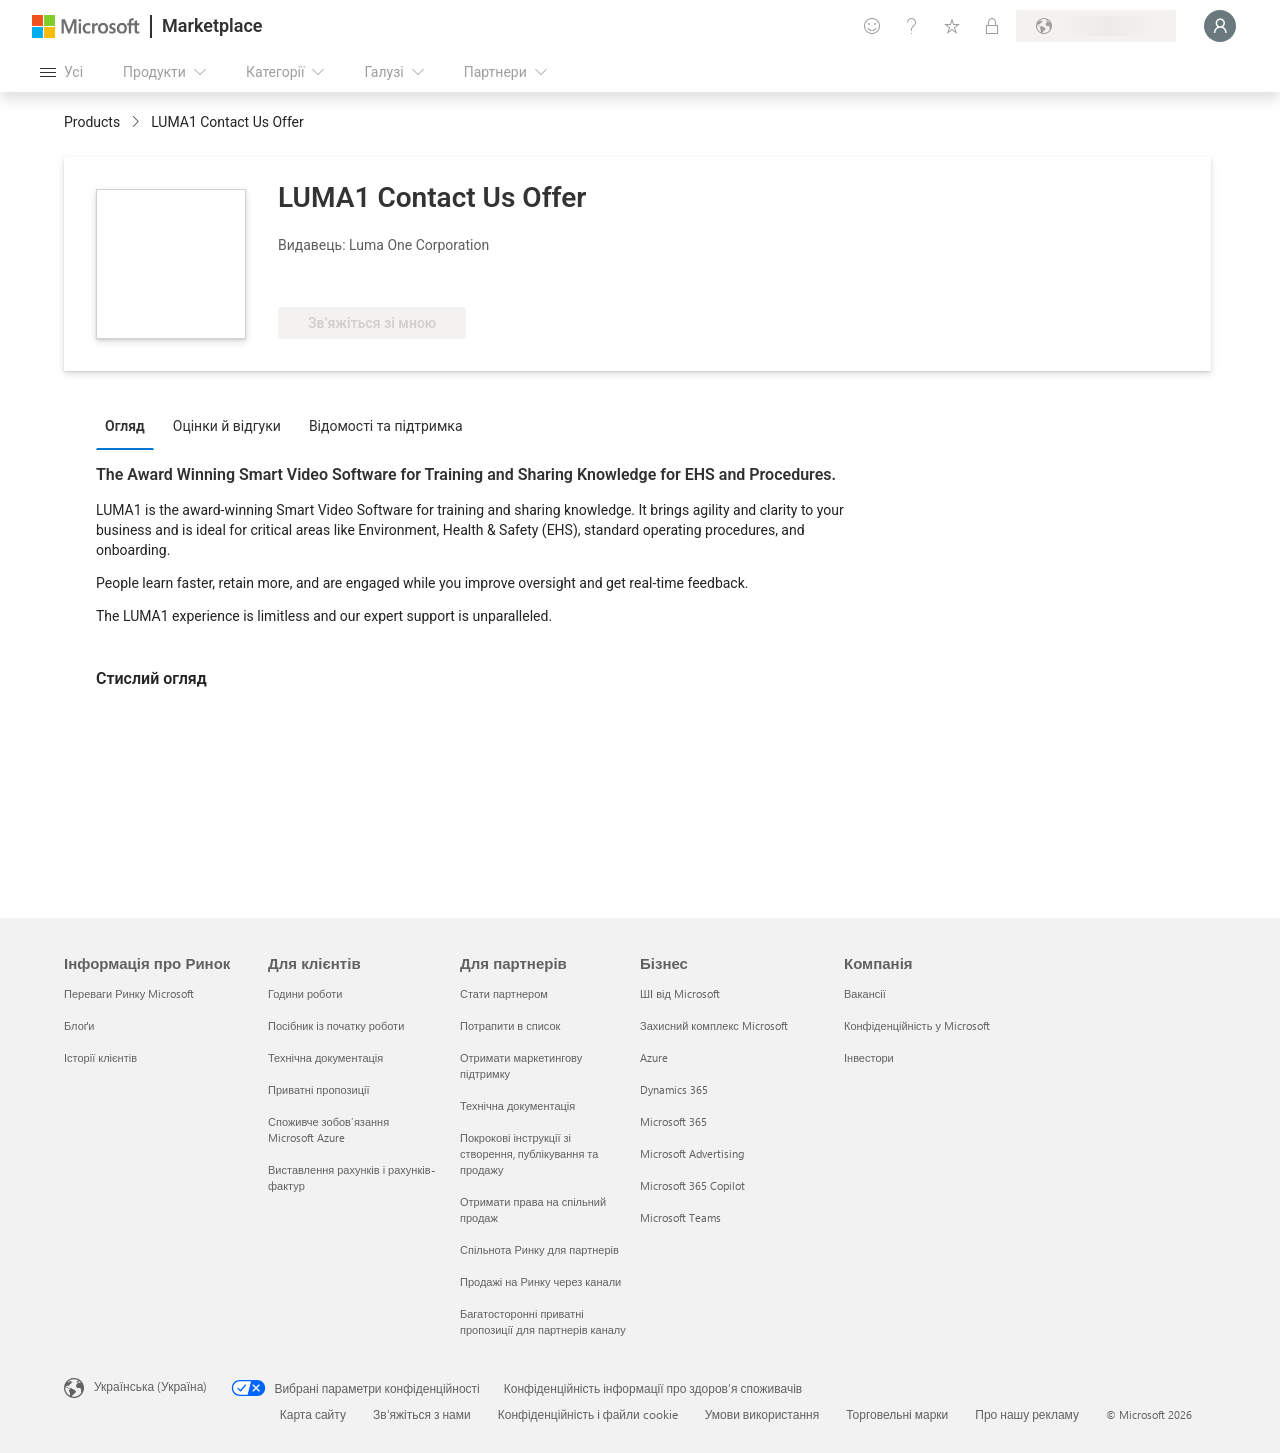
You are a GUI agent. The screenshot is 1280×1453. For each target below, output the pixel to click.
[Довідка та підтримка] (912, 26)
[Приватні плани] (992, 26)
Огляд (125, 426)
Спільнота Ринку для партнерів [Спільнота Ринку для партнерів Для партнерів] (539, 1249)
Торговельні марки (897, 1414)
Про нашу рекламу (1027, 1414)
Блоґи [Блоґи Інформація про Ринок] (79, 1025)
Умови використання (762, 1414)
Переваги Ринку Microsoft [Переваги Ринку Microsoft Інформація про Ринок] (129, 993)
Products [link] (92, 122)
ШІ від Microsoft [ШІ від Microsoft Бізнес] (680, 993)
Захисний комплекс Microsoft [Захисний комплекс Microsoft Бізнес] (714, 1025)
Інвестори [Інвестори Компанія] (869, 1057)
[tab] (130, 425)
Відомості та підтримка (386, 426)
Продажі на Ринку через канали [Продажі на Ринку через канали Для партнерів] (540, 1281)
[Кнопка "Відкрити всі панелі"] (61, 72)
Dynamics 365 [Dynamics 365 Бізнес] (674, 1089)
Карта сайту (313, 1414)
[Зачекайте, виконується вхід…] (1220, 26)
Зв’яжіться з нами (422, 1414)
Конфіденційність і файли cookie (588, 1414)
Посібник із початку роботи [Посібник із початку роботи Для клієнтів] (336, 1025)
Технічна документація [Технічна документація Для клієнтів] (325, 1057)
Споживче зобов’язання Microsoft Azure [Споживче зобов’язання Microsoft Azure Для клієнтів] (328, 1129)
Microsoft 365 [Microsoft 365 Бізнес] (673, 1121)
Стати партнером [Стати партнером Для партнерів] (504, 993)
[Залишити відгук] (872, 26)
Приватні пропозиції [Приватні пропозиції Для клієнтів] (318, 1089)
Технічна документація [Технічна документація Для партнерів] (517, 1105)
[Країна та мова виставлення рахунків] (1096, 26)
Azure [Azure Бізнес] (654, 1057)
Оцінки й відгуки (227, 426)
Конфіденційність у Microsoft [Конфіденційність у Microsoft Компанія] (917, 1025)
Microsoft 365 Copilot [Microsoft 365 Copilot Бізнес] (692, 1185)
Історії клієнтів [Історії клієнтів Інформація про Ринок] (100, 1057)
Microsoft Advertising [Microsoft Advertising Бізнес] (692, 1153)
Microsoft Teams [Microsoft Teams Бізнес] (680, 1217)
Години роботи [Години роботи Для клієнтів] (305, 993)
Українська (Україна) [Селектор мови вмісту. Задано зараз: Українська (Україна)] (150, 1386)
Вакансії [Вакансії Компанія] (865, 993)
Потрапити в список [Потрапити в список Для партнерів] (510, 1025)
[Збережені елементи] (952, 26)
